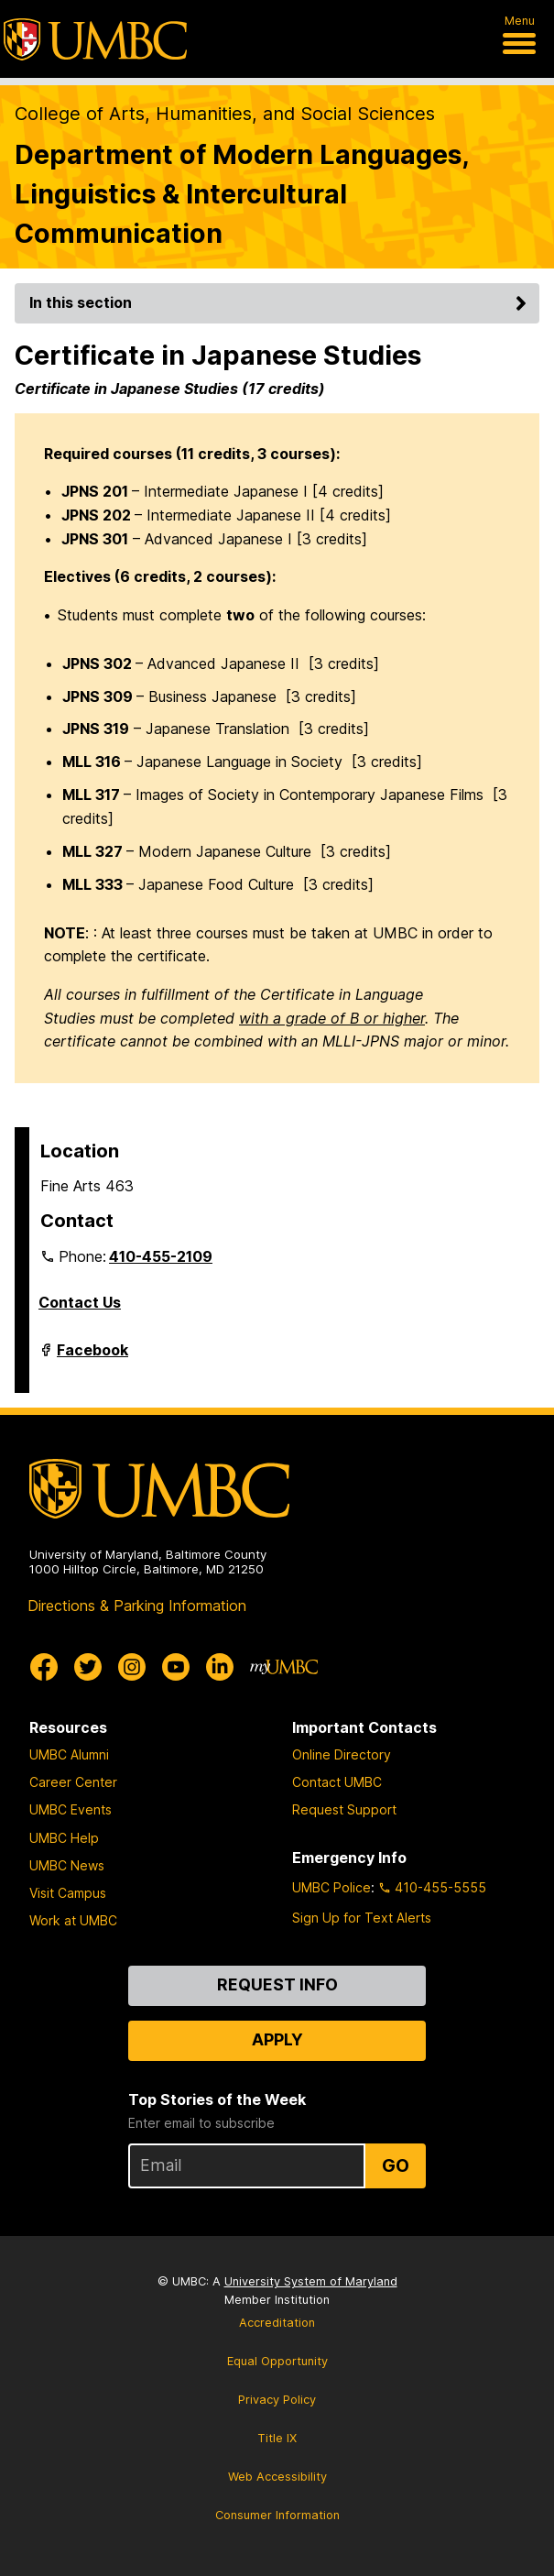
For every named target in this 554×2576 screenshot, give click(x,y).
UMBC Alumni (69, 1754)
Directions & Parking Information (136, 1605)
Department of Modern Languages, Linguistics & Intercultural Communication (242, 193)
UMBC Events (70, 1809)
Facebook (92, 1357)
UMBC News (66, 1865)
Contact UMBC (337, 1782)
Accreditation (277, 2322)
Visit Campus (67, 1893)
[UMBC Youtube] (176, 1667)
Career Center (73, 1782)
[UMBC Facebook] (44, 1667)
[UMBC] (95, 39)
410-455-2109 (160, 1256)
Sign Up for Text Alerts (361, 1917)
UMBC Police (331, 1887)
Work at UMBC (73, 1920)
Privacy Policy (277, 2399)
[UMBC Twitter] (88, 1667)
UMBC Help (64, 1838)
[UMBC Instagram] (132, 1667)
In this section (280, 302)
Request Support (344, 1809)
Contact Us (79, 1302)
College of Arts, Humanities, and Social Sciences (225, 114)
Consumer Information (277, 2515)
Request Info (277, 1984)
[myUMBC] (284, 1667)
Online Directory (341, 1754)
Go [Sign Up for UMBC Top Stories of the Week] (395, 2165)
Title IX (277, 2438)
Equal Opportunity (277, 2361)
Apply (277, 2039)
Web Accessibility (277, 2476)
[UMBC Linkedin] (220, 1667)
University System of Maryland (310, 2281)
